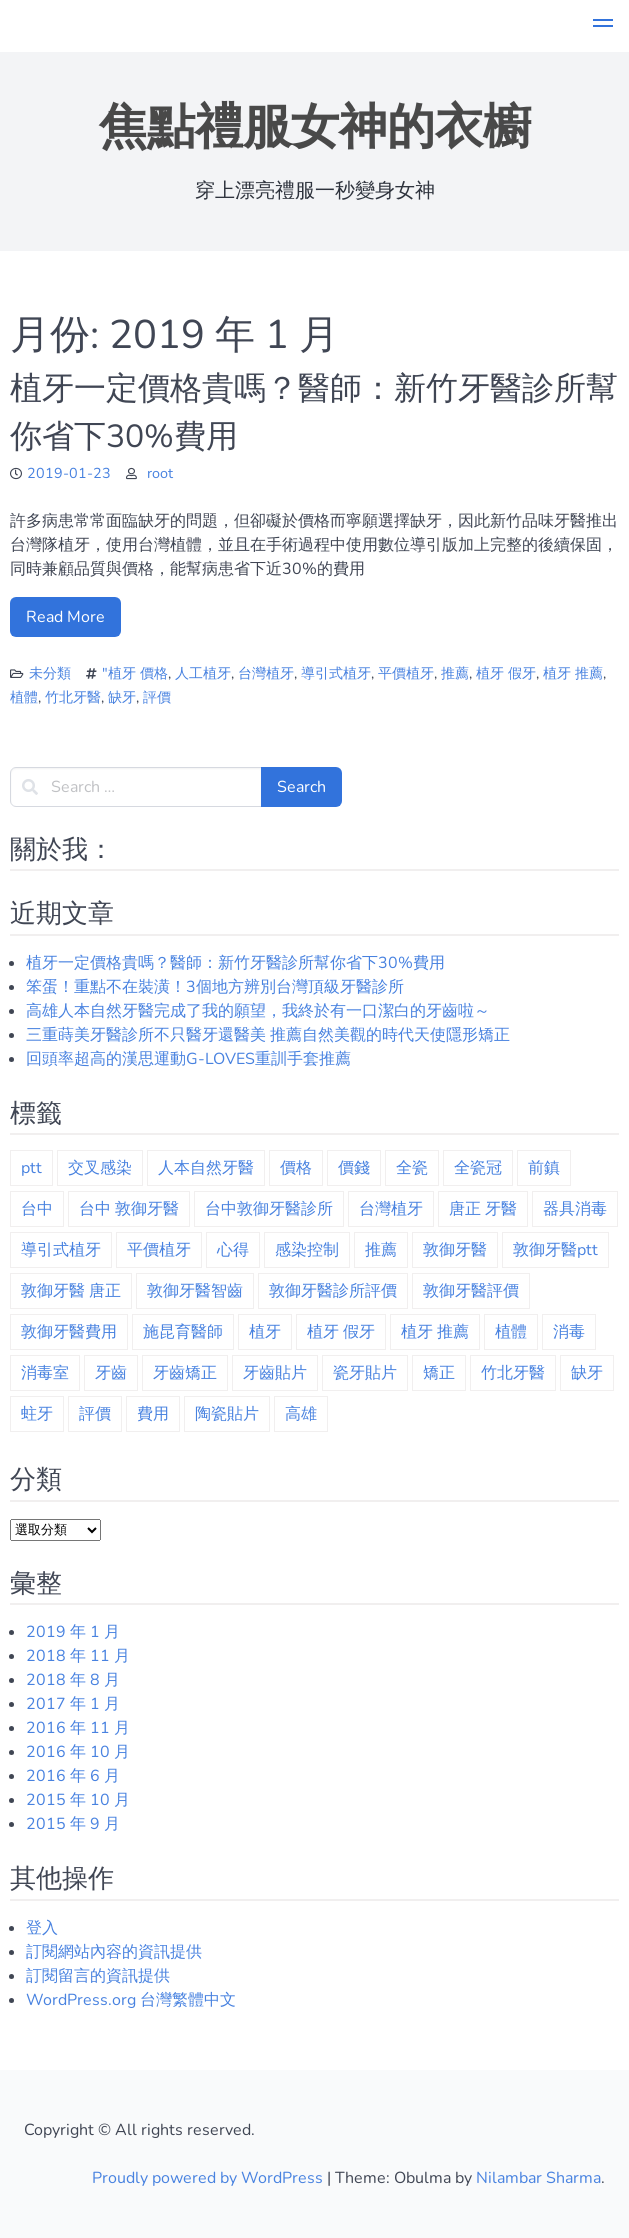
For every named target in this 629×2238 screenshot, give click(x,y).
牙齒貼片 (275, 1373)
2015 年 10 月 (78, 1800)
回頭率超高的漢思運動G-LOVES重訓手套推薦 (188, 1059)
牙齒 (111, 1373)
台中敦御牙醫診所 (269, 1209)
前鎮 (544, 1168)
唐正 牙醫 (483, 1209)
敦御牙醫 (455, 1250)
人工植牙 (203, 673)
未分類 (50, 673)
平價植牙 (406, 673)
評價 (157, 697)
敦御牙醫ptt (555, 1250)
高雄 (301, 1414)
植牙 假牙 (506, 673)
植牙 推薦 (573, 673)
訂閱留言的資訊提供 (98, 1976)
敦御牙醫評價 (471, 1291)
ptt (31, 1168)
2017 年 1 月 (73, 1704)
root (160, 473)
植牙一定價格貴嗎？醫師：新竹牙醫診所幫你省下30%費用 (235, 963)
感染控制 (307, 1250)
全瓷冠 (478, 1168)
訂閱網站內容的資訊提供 (114, 1952)
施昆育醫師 (183, 1332)
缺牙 (122, 697)
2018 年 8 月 (73, 1680)
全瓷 (412, 1168)
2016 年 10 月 (78, 1752)
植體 (24, 697)
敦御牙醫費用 (69, 1332)
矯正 (439, 1373)
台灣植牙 (266, 673)
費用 (153, 1414)
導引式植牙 (336, 673)
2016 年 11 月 (78, 1728)
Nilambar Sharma (538, 2178)
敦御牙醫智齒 (195, 1291)
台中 (37, 1209)
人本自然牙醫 (206, 1168)
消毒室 (45, 1373)
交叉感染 (100, 1168)
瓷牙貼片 (365, 1373)
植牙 (265, 1332)
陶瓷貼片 (227, 1414)
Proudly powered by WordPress (209, 2178)
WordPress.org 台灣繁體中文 (131, 2000)
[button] (603, 26)
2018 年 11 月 (78, 1656)
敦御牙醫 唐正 (71, 1291)
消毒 (569, 1332)
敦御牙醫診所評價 (333, 1291)
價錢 (354, 1168)
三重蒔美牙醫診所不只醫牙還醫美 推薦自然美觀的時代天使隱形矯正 (268, 1035)
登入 (42, 1928)
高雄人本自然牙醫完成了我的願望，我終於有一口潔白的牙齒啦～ (258, 1011)
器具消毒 (575, 1209)
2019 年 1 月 (73, 1632)
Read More (65, 617)
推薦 (455, 673)
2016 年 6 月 (73, 1776)
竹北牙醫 (73, 697)
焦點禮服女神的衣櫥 (315, 127)
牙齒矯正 (185, 1373)
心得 (233, 1250)
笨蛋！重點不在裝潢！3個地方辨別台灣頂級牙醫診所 (215, 987)
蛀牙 (37, 1414)
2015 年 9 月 (73, 1824)
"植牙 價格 (135, 673)
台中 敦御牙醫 (129, 1209)
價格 (296, 1168)
